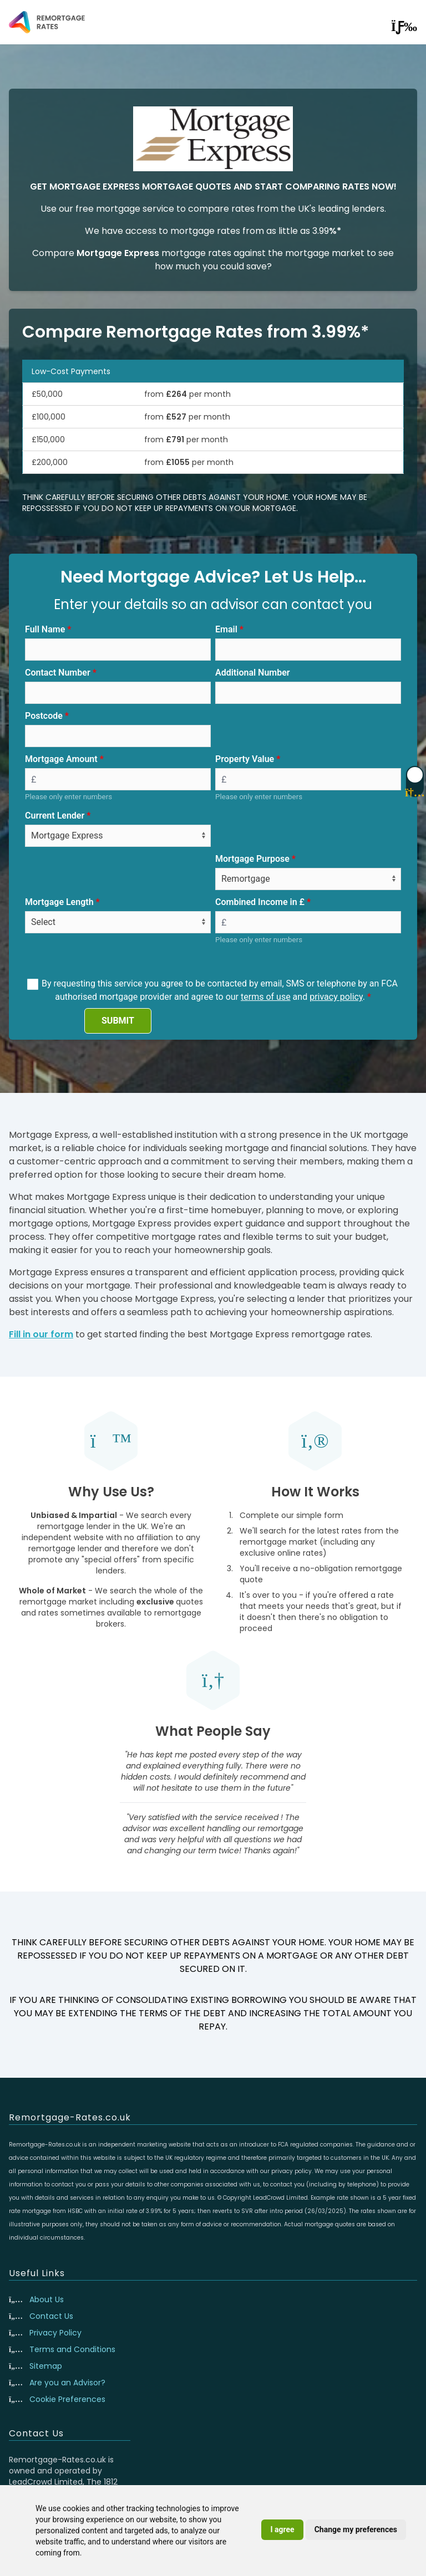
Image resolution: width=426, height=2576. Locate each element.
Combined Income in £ (260, 902)
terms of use (266, 996)
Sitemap (45, 2365)
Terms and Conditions (72, 2349)
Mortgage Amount (61, 759)
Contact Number (57, 672)
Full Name (45, 629)
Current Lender (54, 815)
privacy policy (336, 996)
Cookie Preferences (67, 2399)
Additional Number (252, 672)
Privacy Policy (55, 2332)
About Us (46, 2299)
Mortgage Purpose (252, 858)
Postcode (44, 716)
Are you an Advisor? (67, 2382)
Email (226, 629)
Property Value (244, 759)
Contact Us (51, 2316)
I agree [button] (282, 2529)
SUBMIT (118, 1020)
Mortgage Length (59, 902)
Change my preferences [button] (356, 2529)
